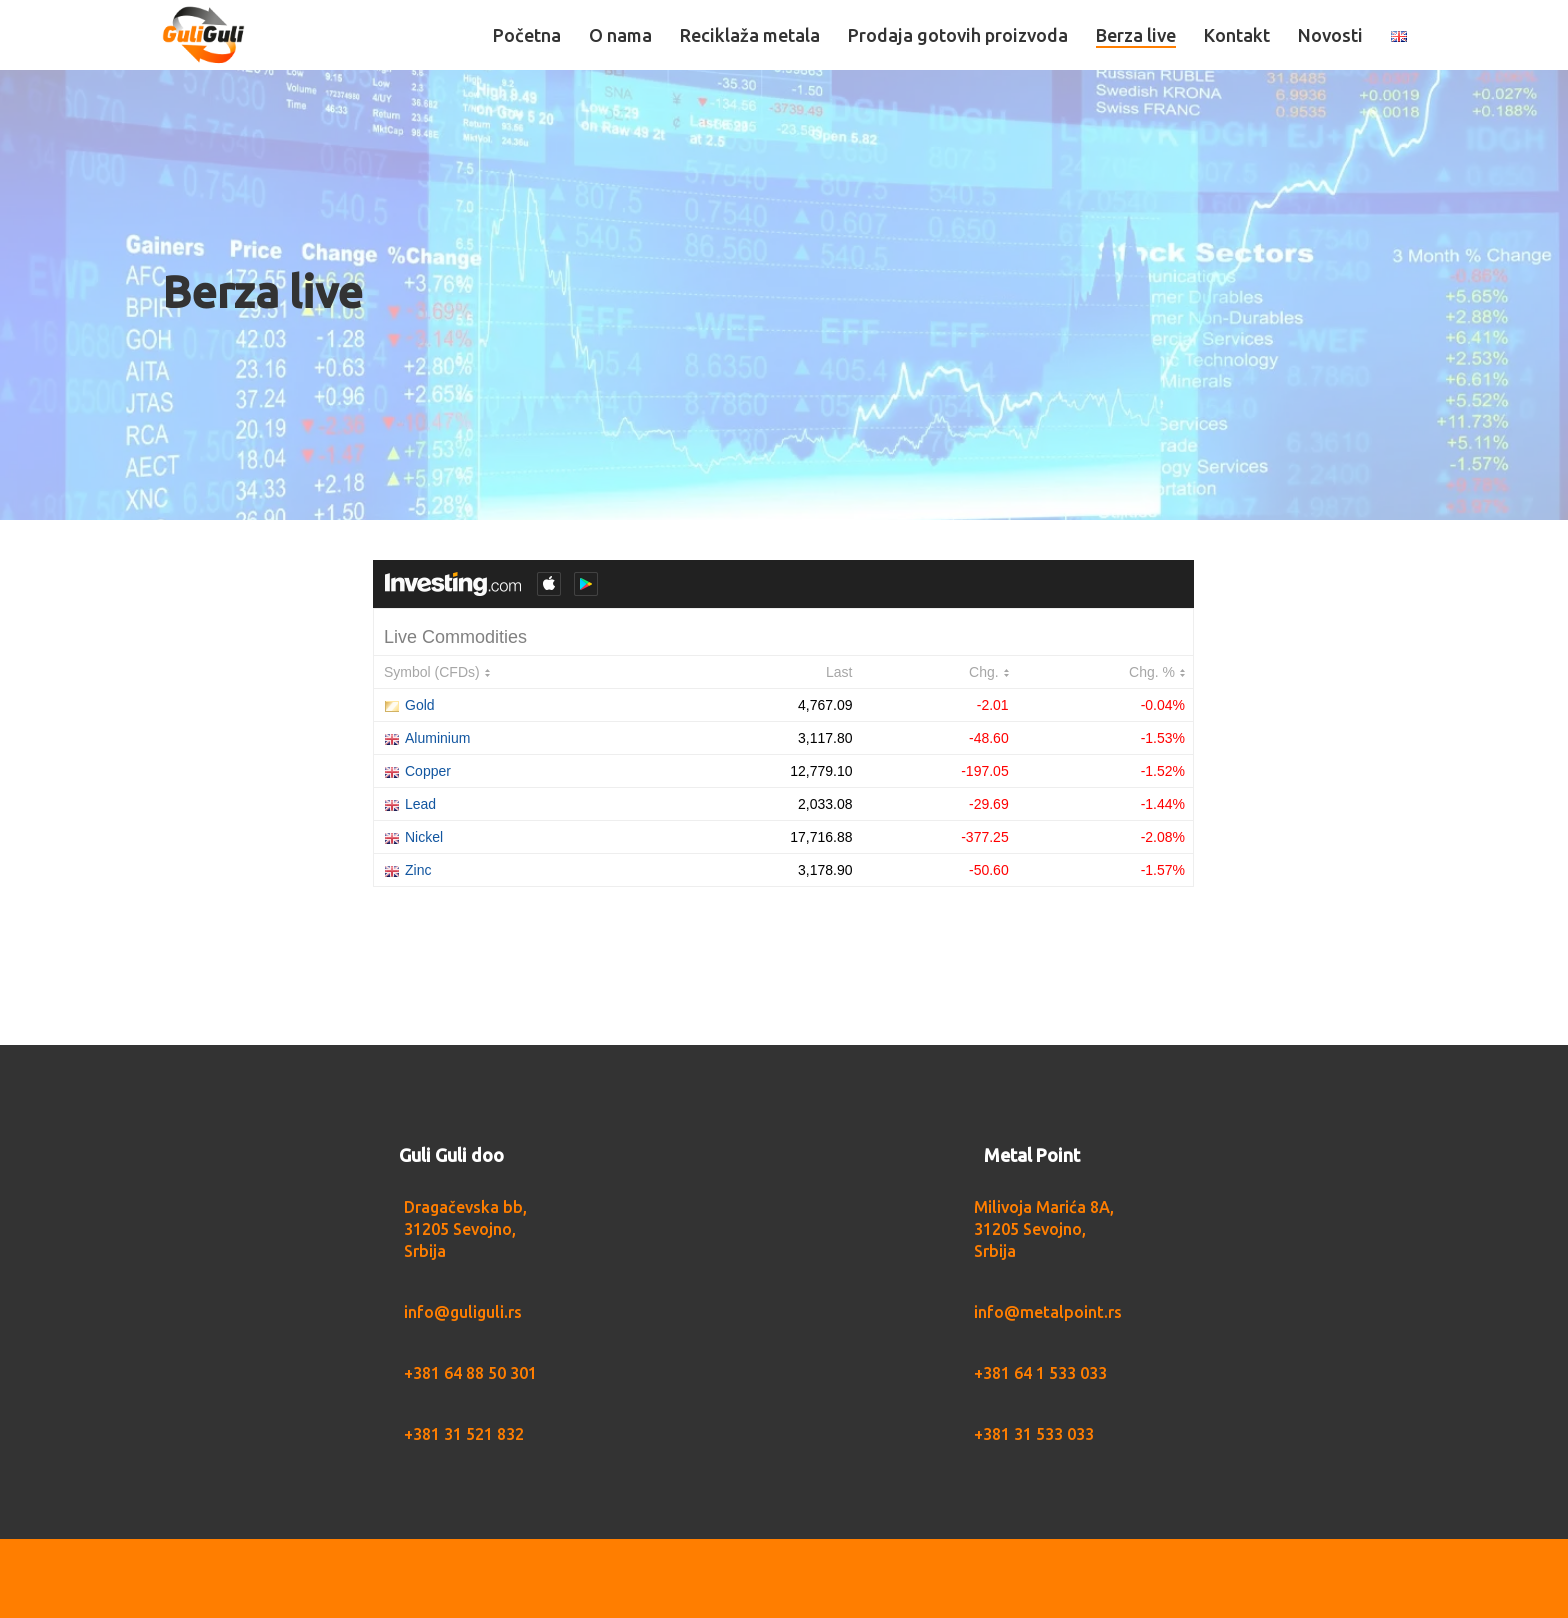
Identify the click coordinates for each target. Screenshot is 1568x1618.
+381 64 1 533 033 (1040, 1373)
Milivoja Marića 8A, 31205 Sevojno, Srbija (1044, 1229)
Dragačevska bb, (465, 1207)
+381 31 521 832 (464, 1434)
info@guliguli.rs (463, 1312)
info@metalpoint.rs (1048, 1312)
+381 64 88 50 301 (470, 1373)
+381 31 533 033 (1034, 1434)
